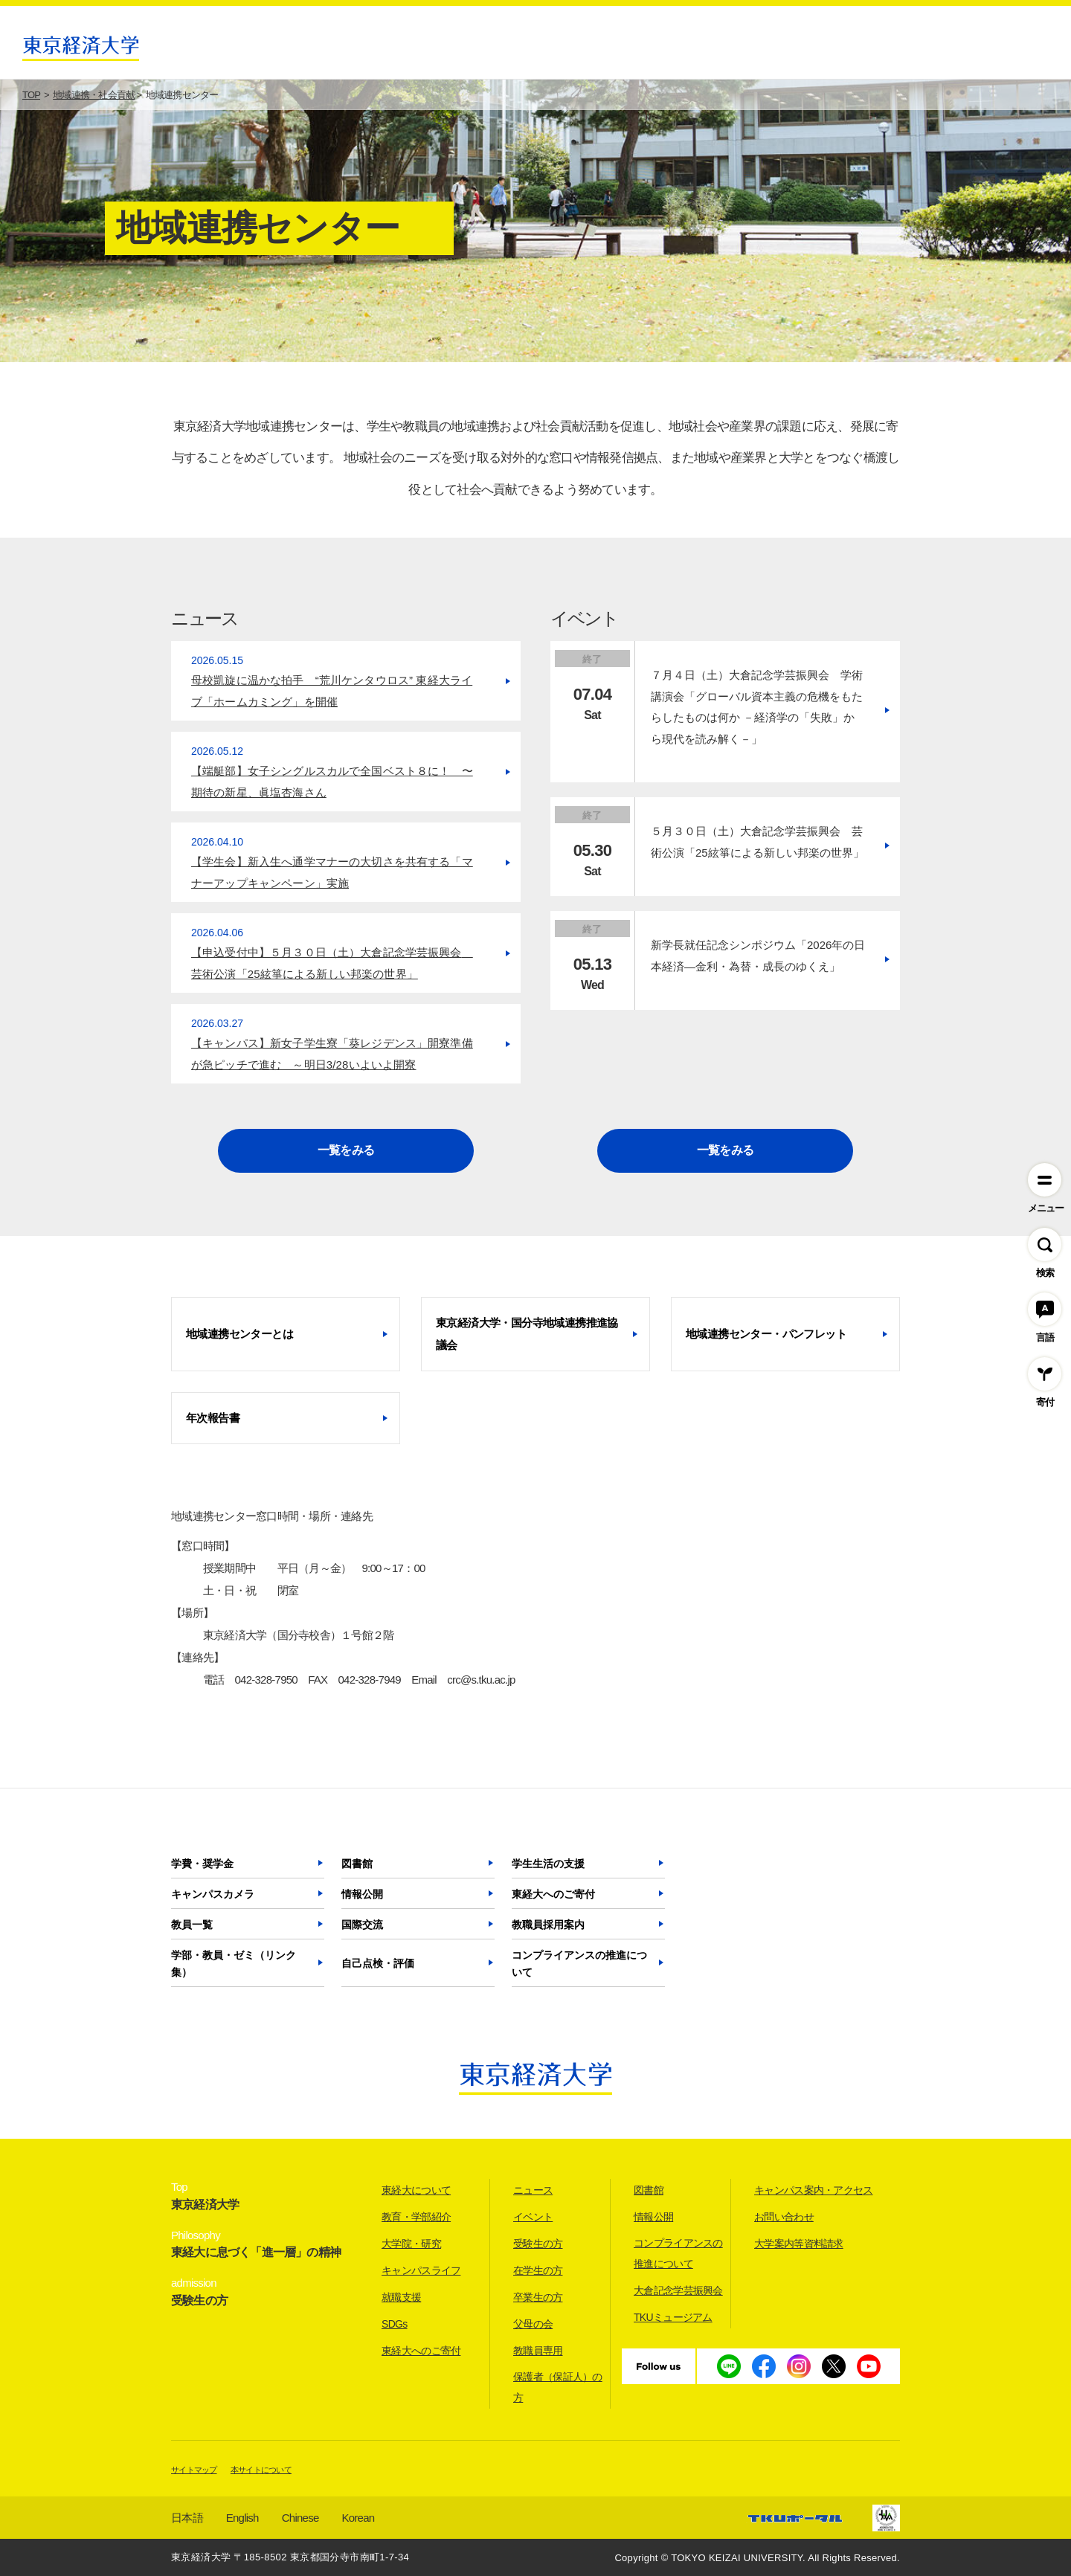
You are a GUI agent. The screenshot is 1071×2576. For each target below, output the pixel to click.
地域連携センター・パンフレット (766, 1333)
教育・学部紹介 (416, 2217)
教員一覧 (192, 1925)
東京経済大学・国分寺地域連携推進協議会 (527, 1333)
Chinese (300, 2517)
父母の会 (533, 2324)
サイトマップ (194, 2469)
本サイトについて (261, 2469)
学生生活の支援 (548, 1864)
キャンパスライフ (421, 2270)
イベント (533, 2217)
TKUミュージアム (673, 2317)
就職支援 (401, 2297)
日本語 (187, 2517)
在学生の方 (538, 2270)
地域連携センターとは (239, 1333)
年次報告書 (212, 1417)
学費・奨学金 (202, 1864)
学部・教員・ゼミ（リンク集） (233, 1964)
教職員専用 (538, 2351)
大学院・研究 (411, 2244)
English (242, 2517)
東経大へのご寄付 (553, 1894)
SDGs (395, 2324)
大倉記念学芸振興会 (678, 2290)
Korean (358, 2517)
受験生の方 (538, 2244)
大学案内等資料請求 (798, 2244)
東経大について (416, 2190)
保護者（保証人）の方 (557, 2387)
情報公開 (362, 1894)
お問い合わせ (784, 2217)
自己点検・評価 (377, 1963)
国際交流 (362, 1925)
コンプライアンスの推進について (579, 1964)
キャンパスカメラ (212, 1894)
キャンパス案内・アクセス (813, 2190)
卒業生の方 (538, 2297)
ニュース (533, 2190)
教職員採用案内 (548, 1925)
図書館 (357, 1864)
